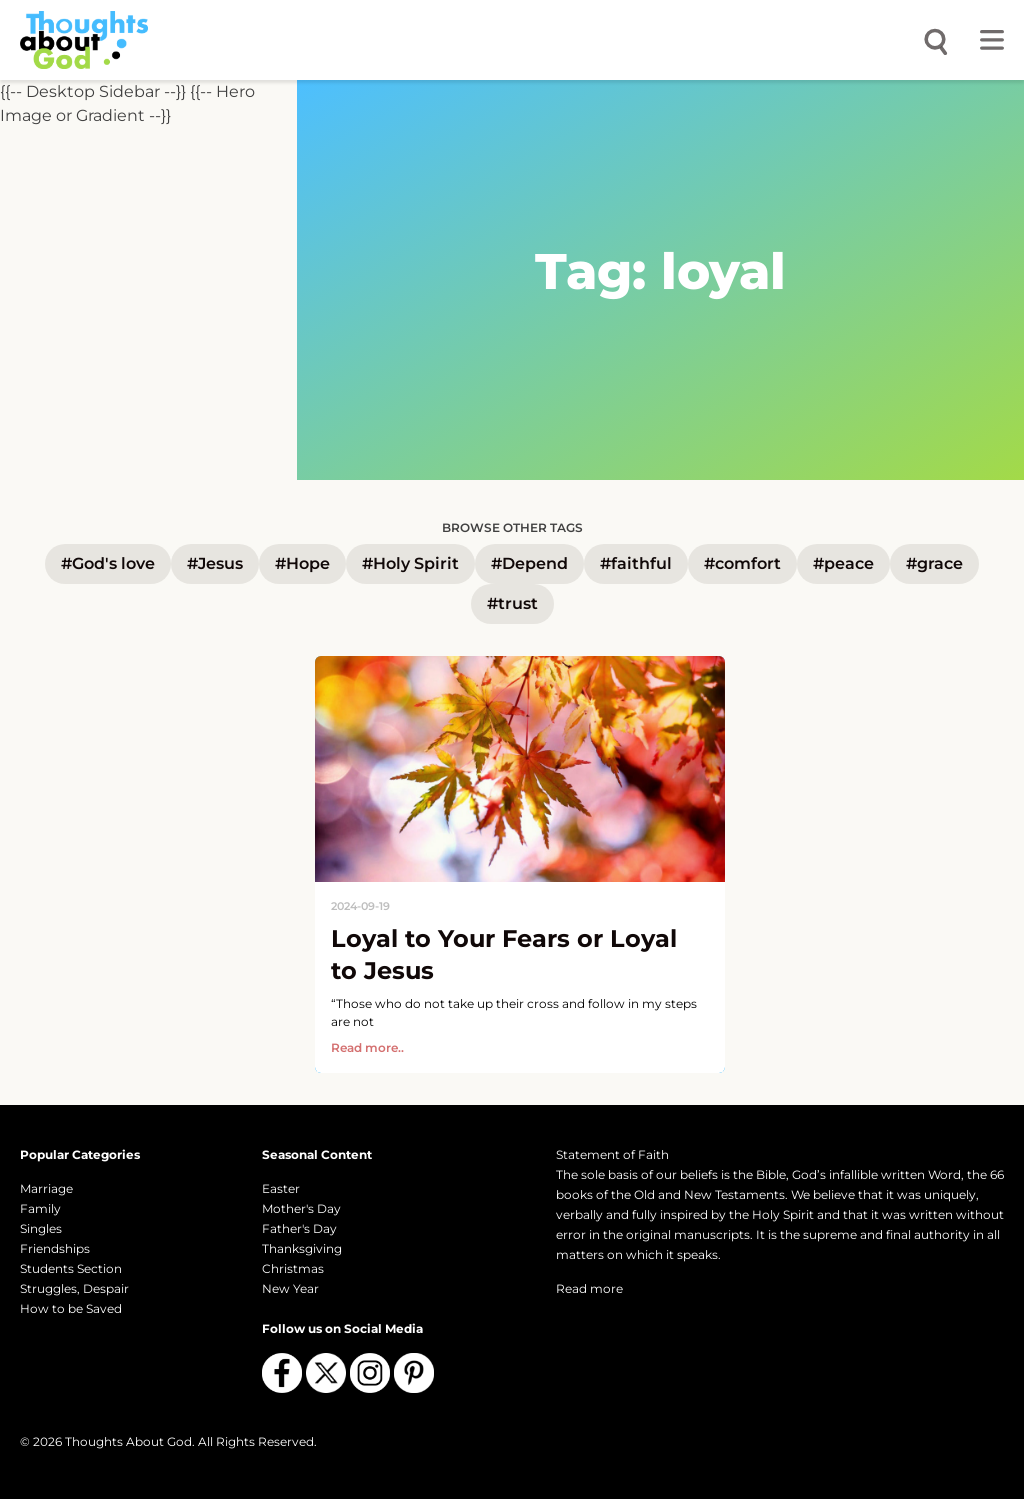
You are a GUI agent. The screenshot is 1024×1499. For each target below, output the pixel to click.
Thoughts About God (128, 1441)
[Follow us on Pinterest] (414, 1373)
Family (40, 1208)
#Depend (529, 563)
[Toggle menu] (992, 40)
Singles (41, 1228)
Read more (589, 1288)
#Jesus (215, 563)
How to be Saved (71, 1308)
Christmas (293, 1268)
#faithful (636, 563)
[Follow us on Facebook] (282, 1373)
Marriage (46, 1188)
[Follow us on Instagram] (370, 1373)
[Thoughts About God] (84, 39)
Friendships (55, 1248)
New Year (290, 1288)
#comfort (742, 563)
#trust (512, 603)
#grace (934, 563)
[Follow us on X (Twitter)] (326, 1373)
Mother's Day (301, 1208)
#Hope (302, 563)
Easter (281, 1188)
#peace (843, 563)
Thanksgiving (302, 1248)
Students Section (71, 1268)
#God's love (108, 563)
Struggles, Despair (74, 1288)
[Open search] (936, 40)
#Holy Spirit (410, 563)
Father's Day (299, 1228)
